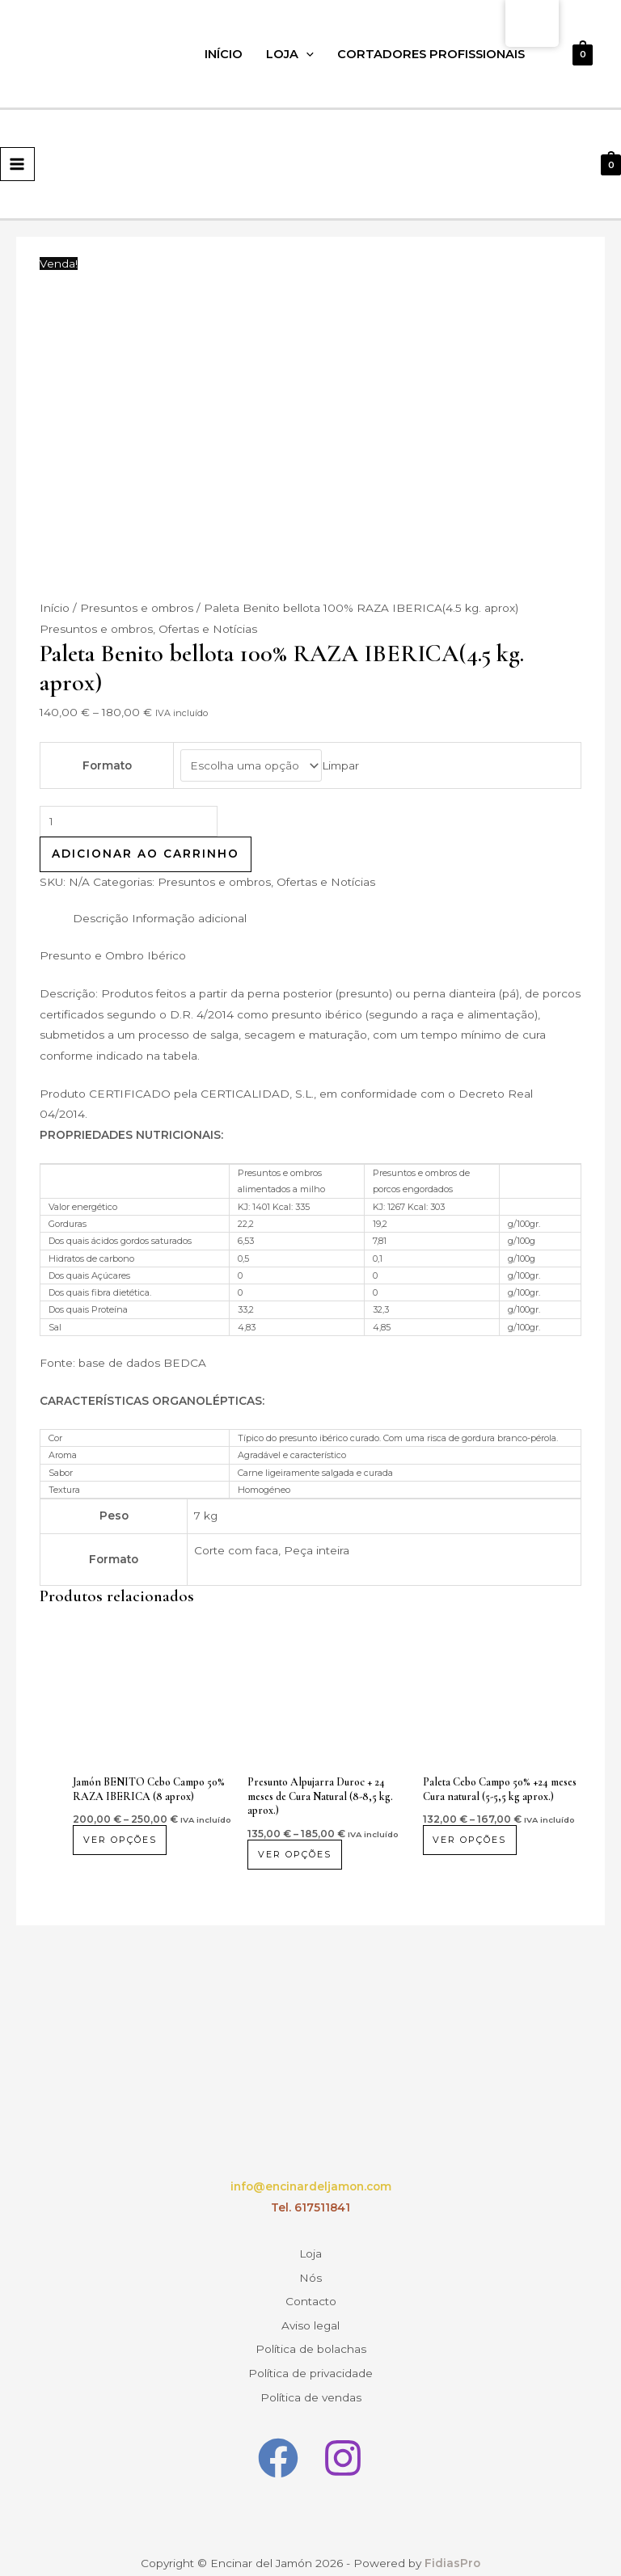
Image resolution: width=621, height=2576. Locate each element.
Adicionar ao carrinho (145, 853)
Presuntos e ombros (136, 607)
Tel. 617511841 (310, 2207)
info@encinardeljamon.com (310, 2186)
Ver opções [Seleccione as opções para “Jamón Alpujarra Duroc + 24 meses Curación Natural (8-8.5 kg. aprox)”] (296, 1854)
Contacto (310, 2293)
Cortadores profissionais (431, 54)
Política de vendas (310, 2375)
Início (224, 54)
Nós (310, 2272)
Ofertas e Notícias (207, 628)
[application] (306, 54)
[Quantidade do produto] (129, 821)
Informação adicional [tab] (189, 918)
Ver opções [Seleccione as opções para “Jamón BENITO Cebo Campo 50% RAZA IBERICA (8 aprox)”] (121, 1840)
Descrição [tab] (101, 918)
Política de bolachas (311, 2334)
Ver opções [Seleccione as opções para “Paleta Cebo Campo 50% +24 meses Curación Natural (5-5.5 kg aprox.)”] (472, 1840)
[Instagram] (343, 2434)
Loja (290, 54)
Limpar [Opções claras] (340, 765)
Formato (107, 765)
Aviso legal (310, 2313)
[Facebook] (278, 2434)
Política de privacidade (310, 2354)
